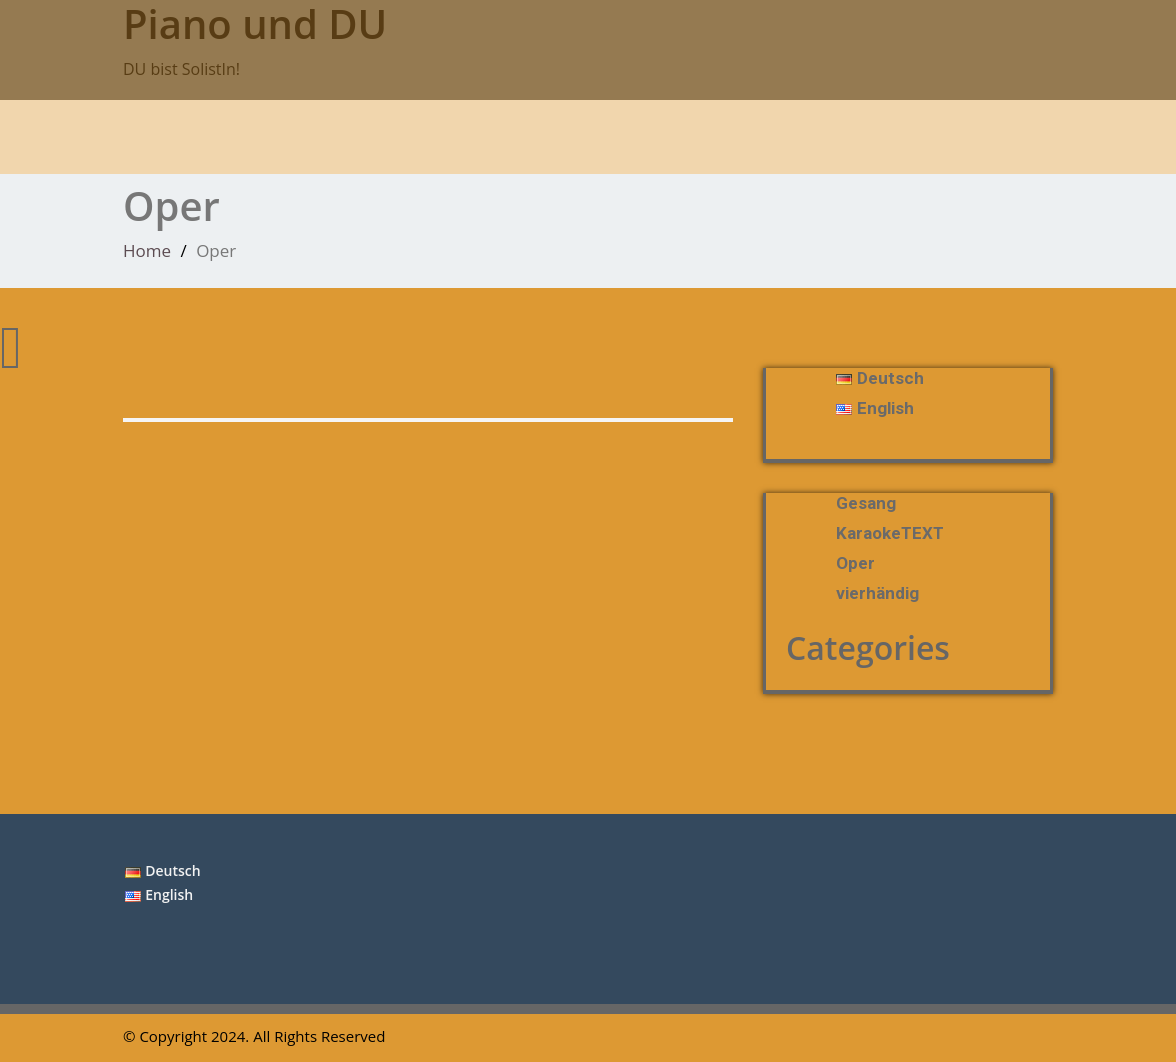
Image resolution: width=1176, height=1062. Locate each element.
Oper (855, 563)
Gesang (866, 503)
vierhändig (877, 593)
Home (147, 250)
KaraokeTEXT (890, 533)
